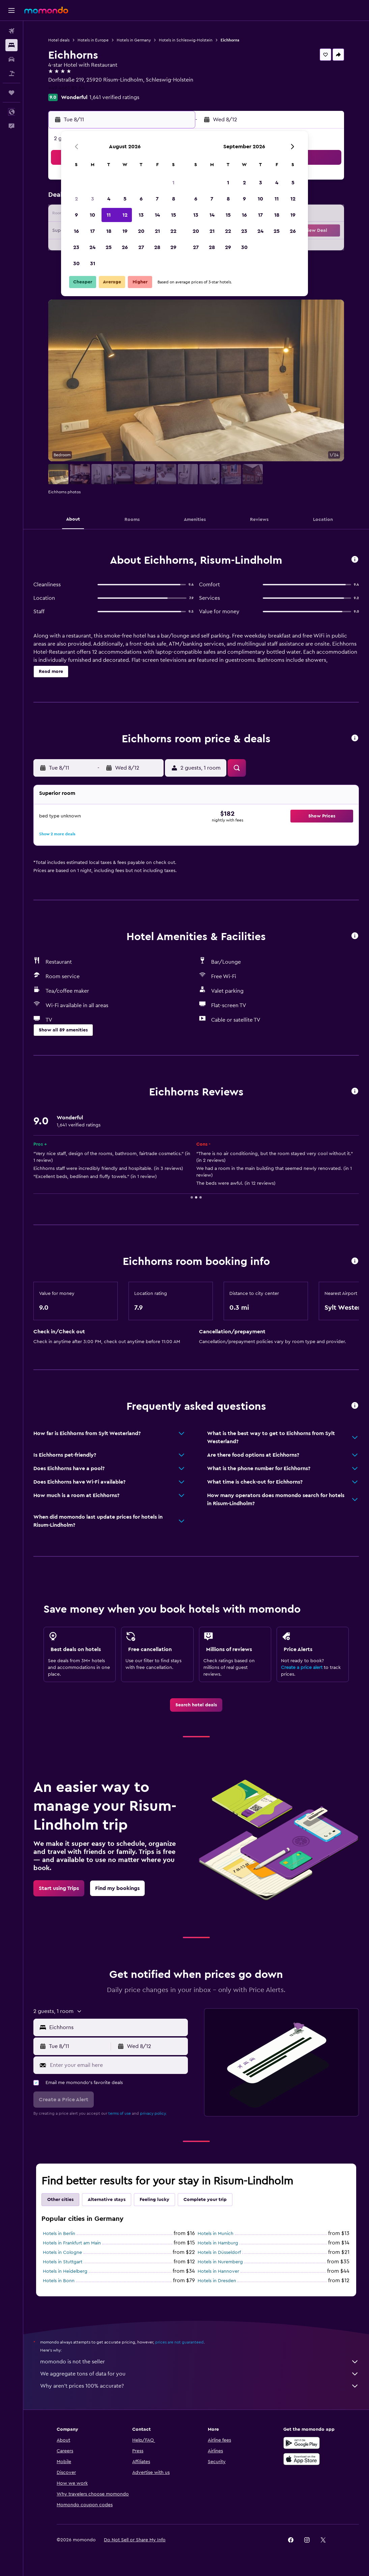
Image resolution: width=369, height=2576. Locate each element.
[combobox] (117, 2027)
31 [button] (92, 263)
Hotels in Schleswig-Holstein (185, 40)
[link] (196, 1705)
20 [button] (141, 231)
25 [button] (109, 247)
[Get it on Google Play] (301, 2443)
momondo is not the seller (199, 2362)
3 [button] (92, 198)
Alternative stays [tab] (106, 2199)
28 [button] (157, 247)
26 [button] (125, 247)
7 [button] (157, 198)
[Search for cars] (11, 59)
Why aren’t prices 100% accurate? (199, 2386)
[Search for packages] (11, 73)
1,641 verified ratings (114, 97)
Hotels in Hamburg (218, 2243)
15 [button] (173, 215)
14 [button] (157, 215)
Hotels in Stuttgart (62, 2262)
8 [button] (173, 198)
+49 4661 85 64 (66, 88)
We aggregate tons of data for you (199, 2374)
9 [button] (76, 215)
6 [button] (141, 198)
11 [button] (109, 215)
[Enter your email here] (117, 2065)
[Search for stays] (11, 45)
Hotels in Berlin (59, 2233)
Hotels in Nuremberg (220, 2262)
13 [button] (141, 215)
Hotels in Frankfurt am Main (72, 2243)
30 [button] (76, 263)
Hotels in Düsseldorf (219, 2252)
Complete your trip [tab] (205, 2199)
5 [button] (124, 198)
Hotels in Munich (215, 2233)
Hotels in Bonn (59, 2280)
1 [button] (173, 182)
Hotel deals (58, 40)
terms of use (119, 2113)
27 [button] (141, 247)
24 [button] (92, 247)
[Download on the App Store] (301, 2459)
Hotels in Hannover (218, 2271)
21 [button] (157, 231)
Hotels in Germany (134, 40)
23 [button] (76, 247)
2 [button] (76, 198)
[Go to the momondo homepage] (46, 10)
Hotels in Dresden (217, 2280)
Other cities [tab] (60, 2199)
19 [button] (124, 231)
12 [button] (124, 215)
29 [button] (173, 247)
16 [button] (76, 231)
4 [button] (108, 198)
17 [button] (92, 231)
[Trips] (11, 92)
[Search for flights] (11, 31)
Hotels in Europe (93, 40)
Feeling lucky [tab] (154, 2199)
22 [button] (173, 231)
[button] (11, 10)
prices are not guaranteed (179, 2342)
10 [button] (92, 215)
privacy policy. (153, 2113)
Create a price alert (301, 1667)
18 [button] (108, 231)
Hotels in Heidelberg (65, 2271)
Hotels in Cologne (62, 2252)
